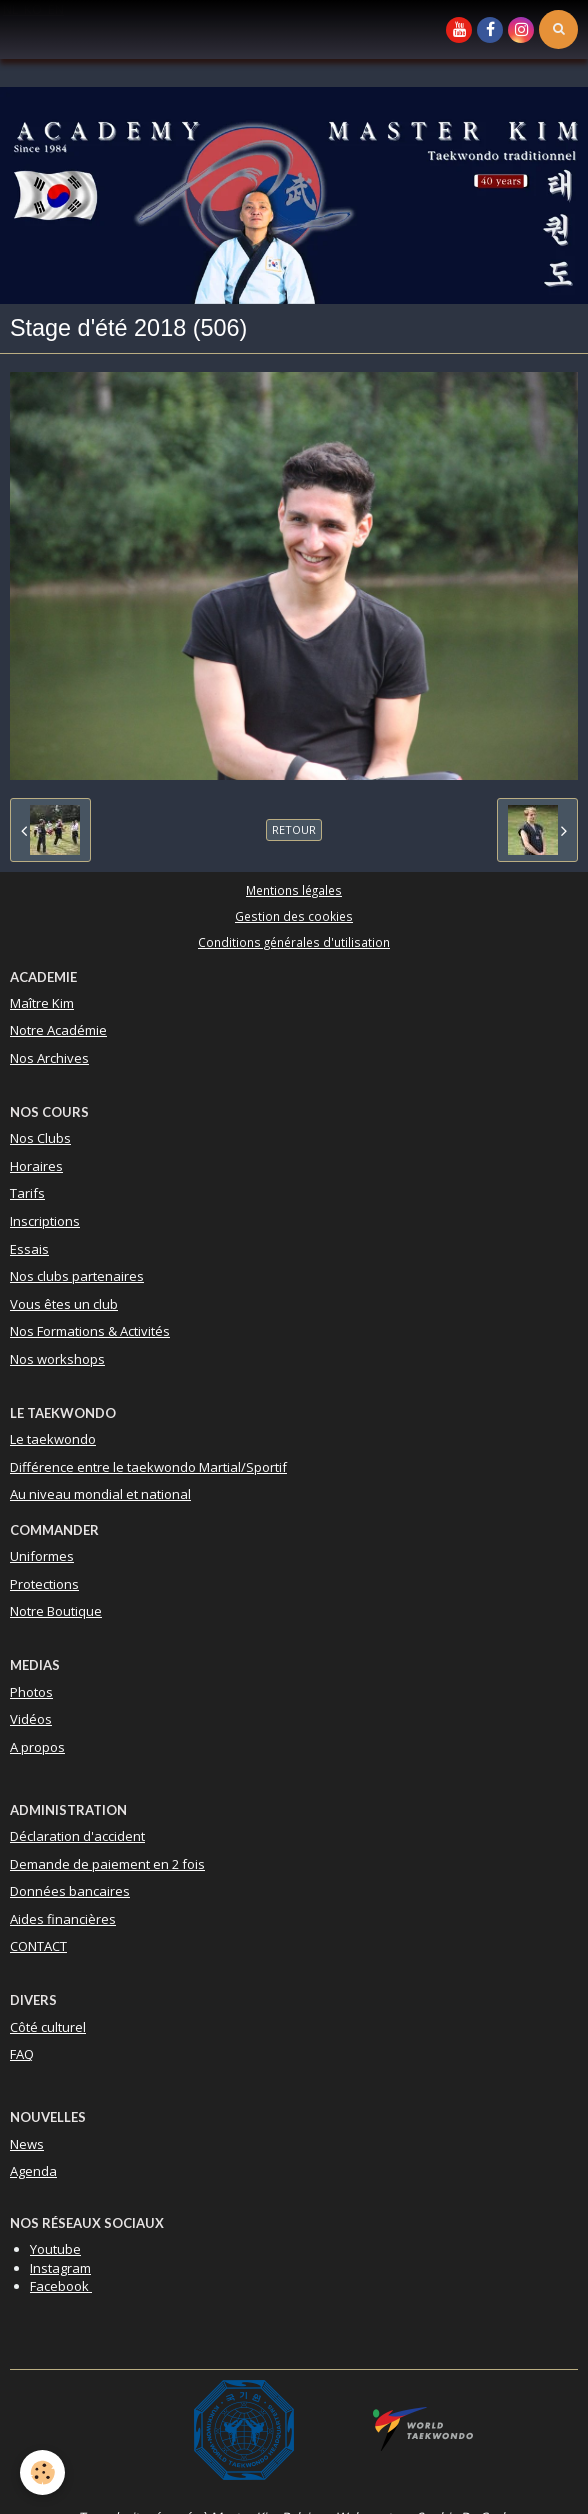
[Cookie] (42, 2472)
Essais (29, 1249)
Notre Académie (58, 1030)
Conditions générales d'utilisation (294, 942)
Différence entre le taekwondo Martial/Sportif (148, 1467)
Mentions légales (294, 890)
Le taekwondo (53, 1439)
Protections (44, 1584)
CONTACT (38, 1946)
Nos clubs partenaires (77, 1276)
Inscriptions (45, 1221)
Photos (31, 1692)
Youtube (55, 2249)
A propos (37, 1747)
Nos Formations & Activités (90, 1331)
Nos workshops (57, 1359)
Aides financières (63, 1919)
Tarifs (27, 1193)
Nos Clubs (40, 1138)
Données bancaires (70, 1891)
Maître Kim (42, 1003)
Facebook (61, 2286)
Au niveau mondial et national (100, 1494)
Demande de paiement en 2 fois (107, 1864)
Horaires (36, 1166)
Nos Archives (49, 1058)
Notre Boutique (56, 1611)
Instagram (60, 2268)
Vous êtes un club (64, 1304)
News (27, 2144)
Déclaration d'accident (77, 1836)
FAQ (22, 2054)
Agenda (33, 2171)
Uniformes (42, 1556)
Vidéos (31, 1719)
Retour (294, 829)
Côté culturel (48, 2027)
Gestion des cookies (294, 916)
